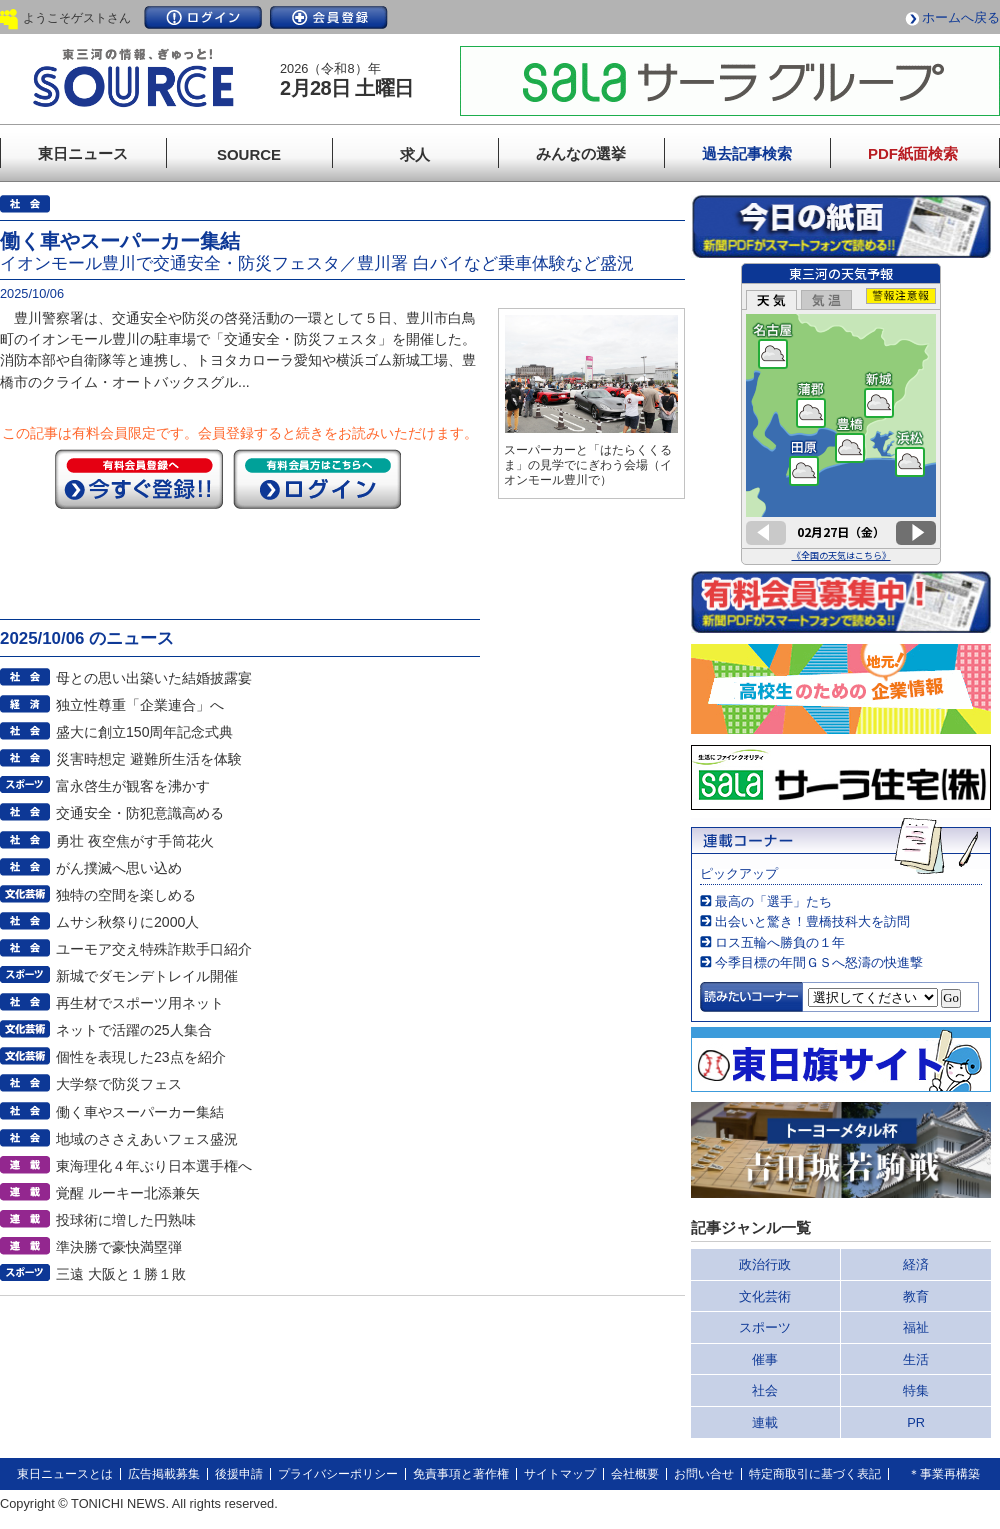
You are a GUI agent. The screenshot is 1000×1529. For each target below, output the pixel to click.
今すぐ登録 (139, 479)
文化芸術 (765, 1296)
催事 (765, 1359)
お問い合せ (704, 1474)
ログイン (203, 17)
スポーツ (765, 1327)
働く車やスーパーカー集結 (140, 1112)
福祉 (916, 1327)
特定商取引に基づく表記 (815, 1474)
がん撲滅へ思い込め (119, 868)
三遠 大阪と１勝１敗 (121, 1274)
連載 (765, 1422)
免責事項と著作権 (461, 1474)
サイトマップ (560, 1474)
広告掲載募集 (164, 1474)
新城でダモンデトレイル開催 (147, 976)
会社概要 (635, 1474)
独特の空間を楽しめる (126, 895)
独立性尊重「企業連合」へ (140, 705)
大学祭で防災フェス (119, 1084)
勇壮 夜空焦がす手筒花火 (135, 841)
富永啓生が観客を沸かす (133, 786)
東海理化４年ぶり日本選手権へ (154, 1166)
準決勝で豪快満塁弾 (119, 1247)
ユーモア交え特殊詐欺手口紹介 (154, 949)
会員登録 (329, 17)
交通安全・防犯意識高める (140, 813)
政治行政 (765, 1264)
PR (916, 1422)
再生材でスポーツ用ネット (140, 1003)
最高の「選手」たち (773, 901)
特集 (916, 1390)
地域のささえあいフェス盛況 (147, 1139)
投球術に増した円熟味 (126, 1220)
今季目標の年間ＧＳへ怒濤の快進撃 (819, 962)
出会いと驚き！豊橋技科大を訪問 (812, 921)
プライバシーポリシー (338, 1474)
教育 (916, 1296)
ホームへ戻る (961, 17)
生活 (916, 1359)
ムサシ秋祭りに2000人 (127, 922)
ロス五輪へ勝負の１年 (780, 942)
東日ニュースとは (65, 1474)
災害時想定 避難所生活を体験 (149, 759)
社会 (765, 1390)
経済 (916, 1264)
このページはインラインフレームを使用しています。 (841, 414)
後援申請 (239, 1474)
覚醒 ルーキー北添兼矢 (128, 1193)
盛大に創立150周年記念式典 (145, 732)
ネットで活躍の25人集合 (134, 1030)
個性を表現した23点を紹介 (141, 1057)
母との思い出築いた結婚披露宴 (154, 678)
